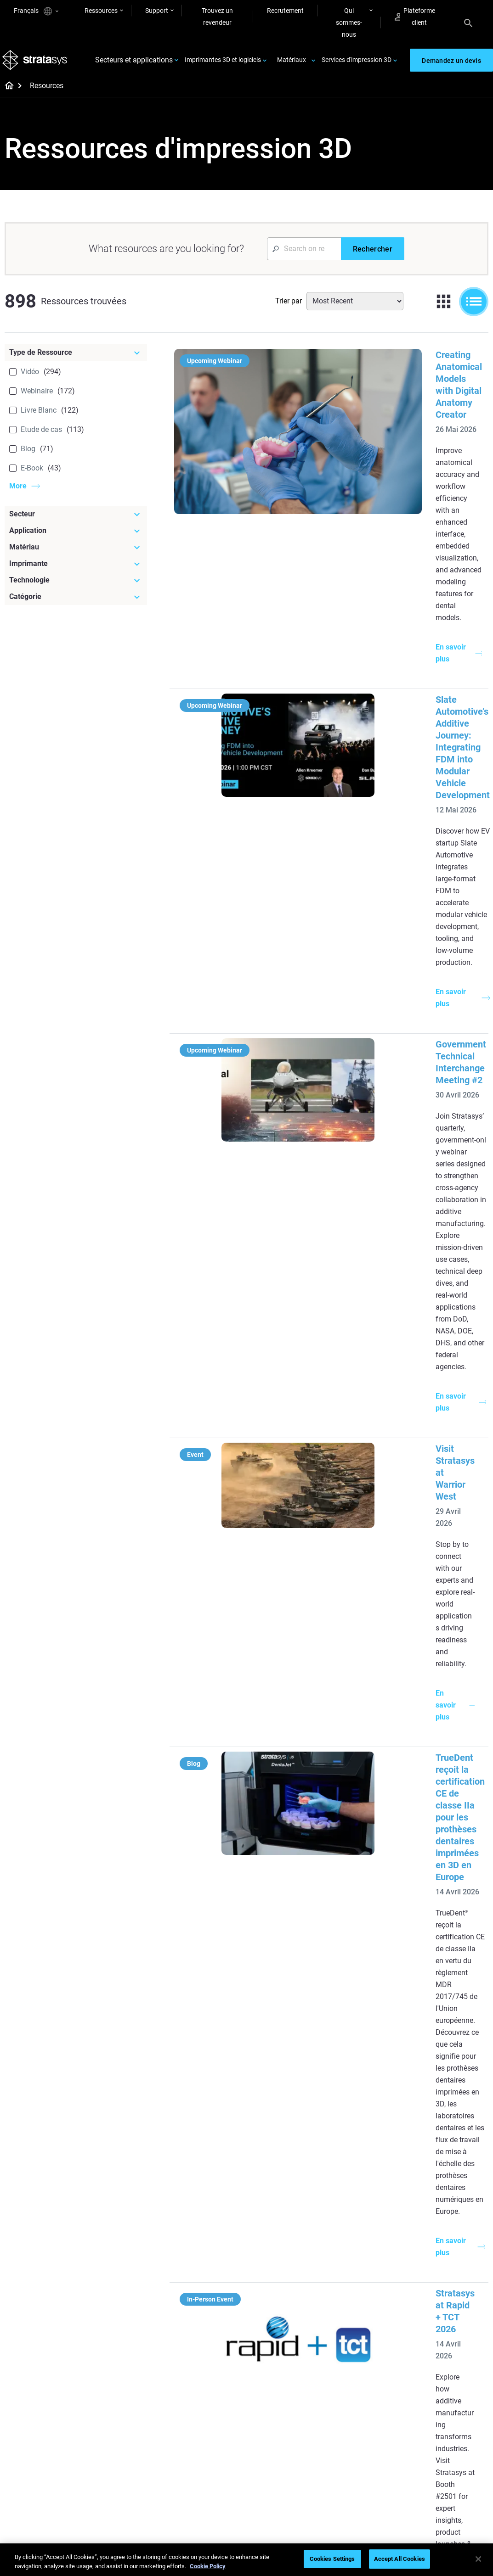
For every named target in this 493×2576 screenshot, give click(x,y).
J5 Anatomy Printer (366, 2301)
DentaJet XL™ (358, 2287)
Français (36, 11)
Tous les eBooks (201, 2350)
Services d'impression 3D (356, 63)
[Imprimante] (76, 570)
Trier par (288, 307)
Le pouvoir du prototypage (197, 2254)
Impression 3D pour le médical (209, 2460)
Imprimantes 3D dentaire (453, 2235)
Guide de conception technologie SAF (207, 2305)
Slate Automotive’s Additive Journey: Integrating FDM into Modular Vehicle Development (398, 527)
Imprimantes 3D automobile (440, 2268)
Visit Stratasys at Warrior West (385, 870)
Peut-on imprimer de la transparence (290, 2368)
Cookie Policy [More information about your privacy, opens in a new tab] (208, 2566)
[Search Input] (304, 255)
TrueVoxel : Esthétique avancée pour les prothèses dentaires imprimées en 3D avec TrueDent (398, 1521)
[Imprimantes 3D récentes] (373, 2226)
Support (156, 10)
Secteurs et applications (134, 63)
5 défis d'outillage (282, 2247)
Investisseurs (436, 2495)
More (18, 492)
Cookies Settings (332, 2558)
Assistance (353, 2426)
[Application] (76, 537)
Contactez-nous (440, 2427)
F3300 (347, 2247)
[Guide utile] (213, 2220)
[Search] (468, 22)
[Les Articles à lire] (293, 2226)
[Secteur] (76, 520)
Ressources (101, 10)
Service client (356, 2493)
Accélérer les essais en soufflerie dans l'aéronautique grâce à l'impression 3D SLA (391, 1912)
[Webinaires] (213, 2399)
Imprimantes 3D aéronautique (440, 2293)
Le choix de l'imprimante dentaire (212, 2486)
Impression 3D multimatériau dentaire (210, 2280)
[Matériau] (76, 553)
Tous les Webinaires (206, 2505)
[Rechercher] (372, 255)
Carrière (429, 2454)
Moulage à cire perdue (209, 2235)
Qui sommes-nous (349, 22)
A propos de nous (442, 2414)
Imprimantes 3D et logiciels (223, 63)
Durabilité (431, 2481)
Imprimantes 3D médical (452, 2248)
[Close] (478, 2559)
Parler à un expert (363, 2466)
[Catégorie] (76, 603)
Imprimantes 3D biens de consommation (453, 2319)
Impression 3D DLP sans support (213, 2331)
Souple (268, 2427)
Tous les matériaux (285, 2454)
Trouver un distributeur (370, 2439)
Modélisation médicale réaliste (290, 2317)
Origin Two (353, 2260)
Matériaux (291, 63)
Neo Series (353, 2274)
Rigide (267, 2414)
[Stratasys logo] (37, 63)
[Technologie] (76, 586)
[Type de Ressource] (76, 359)
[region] (246, 2559)
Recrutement (285, 10)
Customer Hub (359, 2480)
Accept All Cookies (399, 2558)
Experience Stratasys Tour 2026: (388, 1355)
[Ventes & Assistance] (373, 2405)
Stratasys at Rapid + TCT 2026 (385, 1213)
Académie (432, 2468)
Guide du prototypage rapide (289, 2292)
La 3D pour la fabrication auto (293, 2342)
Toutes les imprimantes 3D (371, 2320)
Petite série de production (278, 2266)
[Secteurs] (453, 2220)
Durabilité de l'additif (207, 2441)
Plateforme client (415, 16)
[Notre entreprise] (453, 2399)
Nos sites (431, 2441)
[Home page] (6, 93)
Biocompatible (278, 2441)
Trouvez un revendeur (217, 16)
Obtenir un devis (361, 2453)
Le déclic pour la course (211, 2427)
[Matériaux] (293, 2399)
